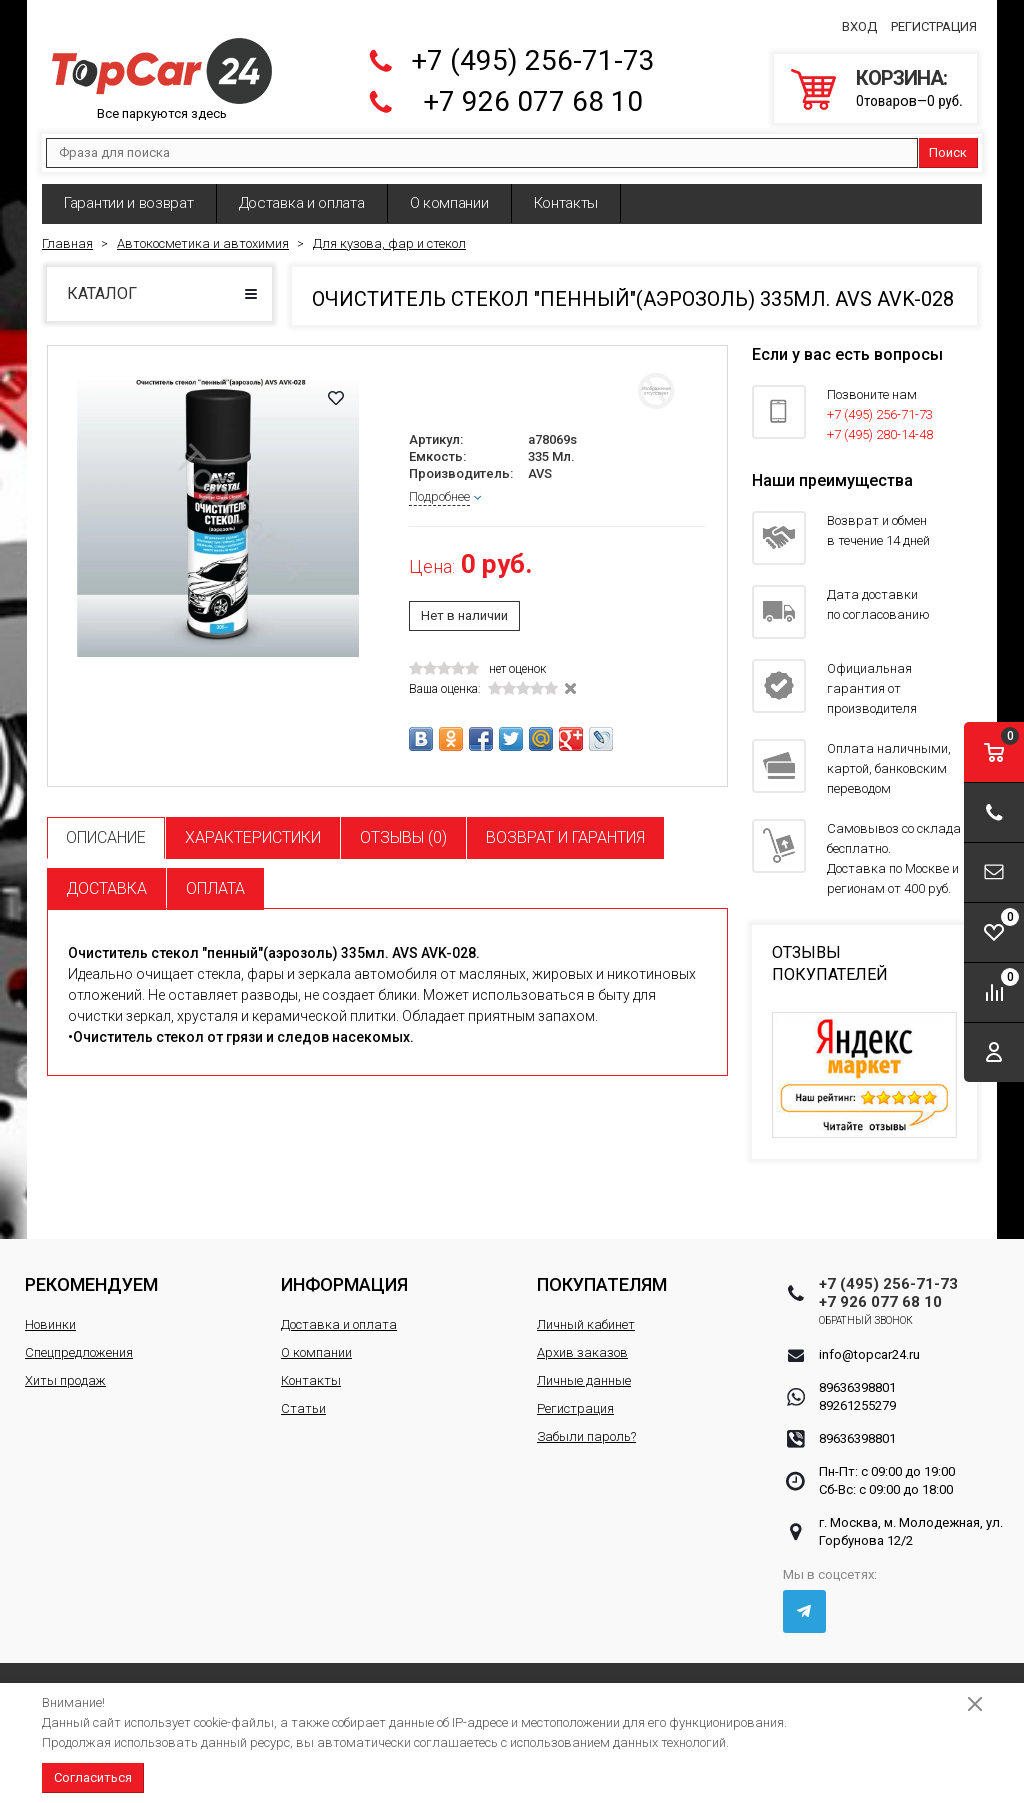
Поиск (948, 152)
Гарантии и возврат (129, 203)
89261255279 (857, 1405)
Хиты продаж (65, 1380)
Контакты (566, 203)
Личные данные (584, 1380)
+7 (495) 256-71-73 (533, 60)
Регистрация (934, 26)
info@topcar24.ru (869, 1354)
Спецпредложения (79, 1352)
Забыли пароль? (586, 1436)
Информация (344, 1284)
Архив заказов (582, 1352)
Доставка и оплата (302, 203)
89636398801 (857, 1387)
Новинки (50, 1324)
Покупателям (602, 1284)
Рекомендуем (91, 1284)
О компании (449, 203)
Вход (859, 26)
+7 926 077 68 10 (533, 101)
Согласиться (93, 1777)
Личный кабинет (586, 1324)
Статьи (303, 1408)
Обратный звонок (866, 1320)
